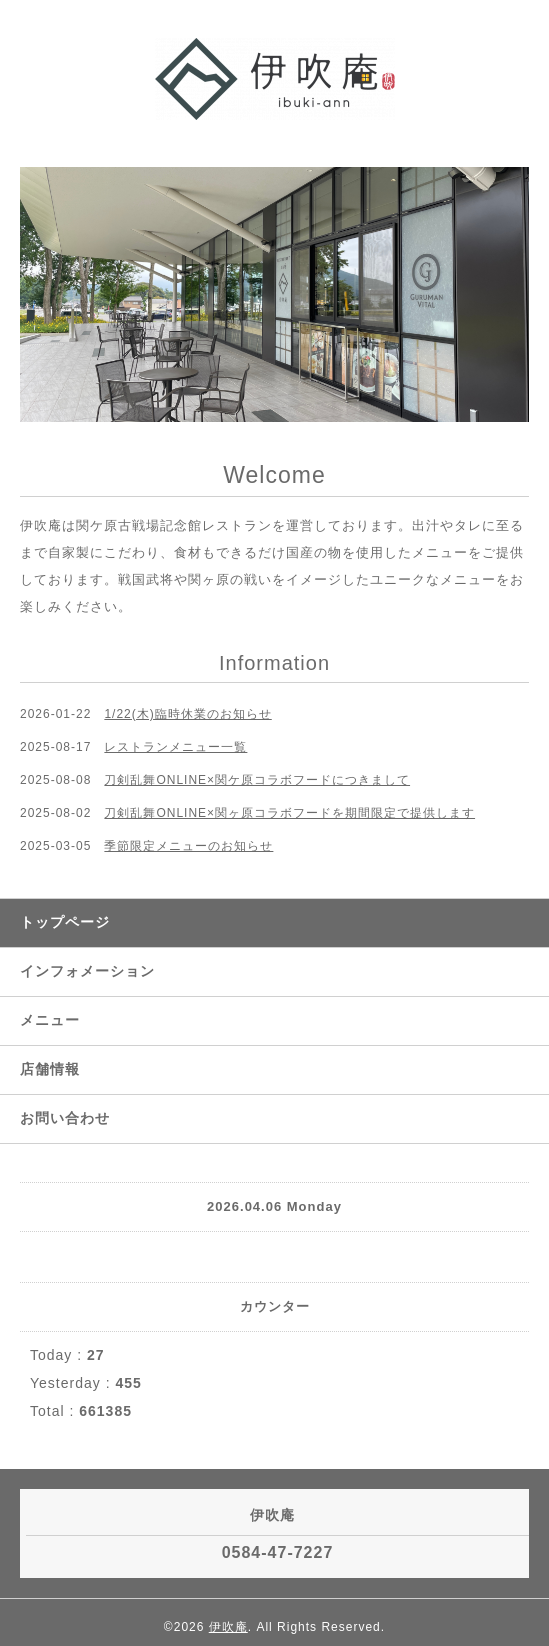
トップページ (65, 922)
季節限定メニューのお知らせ (188, 846)
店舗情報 (50, 1069)
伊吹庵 (228, 1627)
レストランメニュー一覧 (175, 747)
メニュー (50, 1020)
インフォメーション (87, 971)
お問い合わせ (65, 1118)
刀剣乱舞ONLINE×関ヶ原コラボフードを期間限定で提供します (289, 813)
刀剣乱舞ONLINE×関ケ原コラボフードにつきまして (257, 780)
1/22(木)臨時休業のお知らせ (187, 714)
